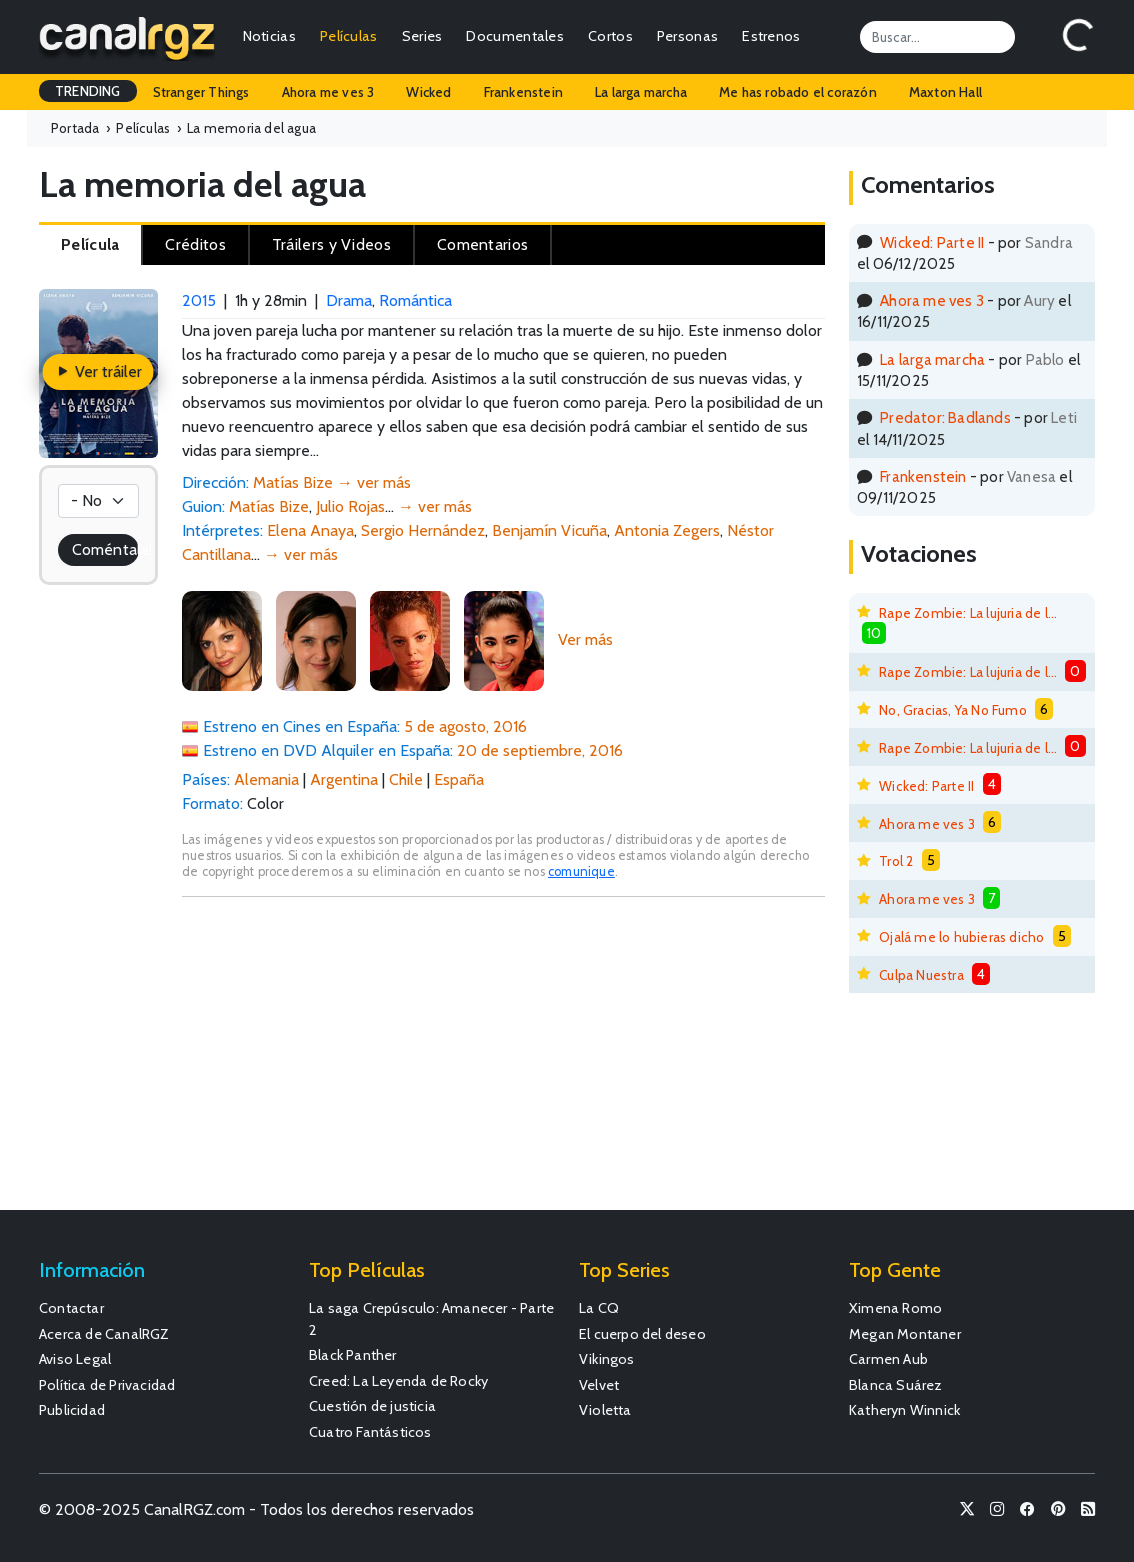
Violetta (605, 1410)
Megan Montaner (905, 1334)
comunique (581, 871)
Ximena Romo (895, 1308)
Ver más (585, 639)
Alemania (266, 779)
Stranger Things (201, 92)
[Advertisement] (503, 1063)
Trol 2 (896, 861)
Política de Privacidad (107, 1385)
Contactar (71, 1308)
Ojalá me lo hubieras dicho (961, 937)
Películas (349, 36)
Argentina (344, 779)
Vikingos (607, 1359)
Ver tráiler (98, 371)
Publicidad (72, 1410)
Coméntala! (105, 549)
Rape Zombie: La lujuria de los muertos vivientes (968, 613)
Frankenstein (523, 92)
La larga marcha (641, 92)
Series (422, 36)
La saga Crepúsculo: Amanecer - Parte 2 (431, 1319)
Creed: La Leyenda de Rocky (398, 1381)
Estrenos (771, 36)
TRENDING (88, 91)
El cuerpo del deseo (642, 1334)
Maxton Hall (945, 92)
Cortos (610, 36)
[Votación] (98, 501)
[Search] (937, 37)
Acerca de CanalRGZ (104, 1334)
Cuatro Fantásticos (370, 1432)
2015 (199, 300)
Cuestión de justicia (372, 1406)
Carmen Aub (888, 1359)
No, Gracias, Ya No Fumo (953, 710)
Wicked (428, 92)
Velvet (599, 1385)
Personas (687, 36)
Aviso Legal (75, 1359)
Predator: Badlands (945, 417)
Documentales (515, 36)
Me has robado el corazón (798, 92)
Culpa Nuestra (921, 975)
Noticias (269, 36)
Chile (406, 779)
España (459, 779)
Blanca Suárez (896, 1385)
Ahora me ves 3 (328, 92)
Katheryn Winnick (904, 1410)
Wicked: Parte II (932, 242)
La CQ (599, 1308)
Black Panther (353, 1355)
